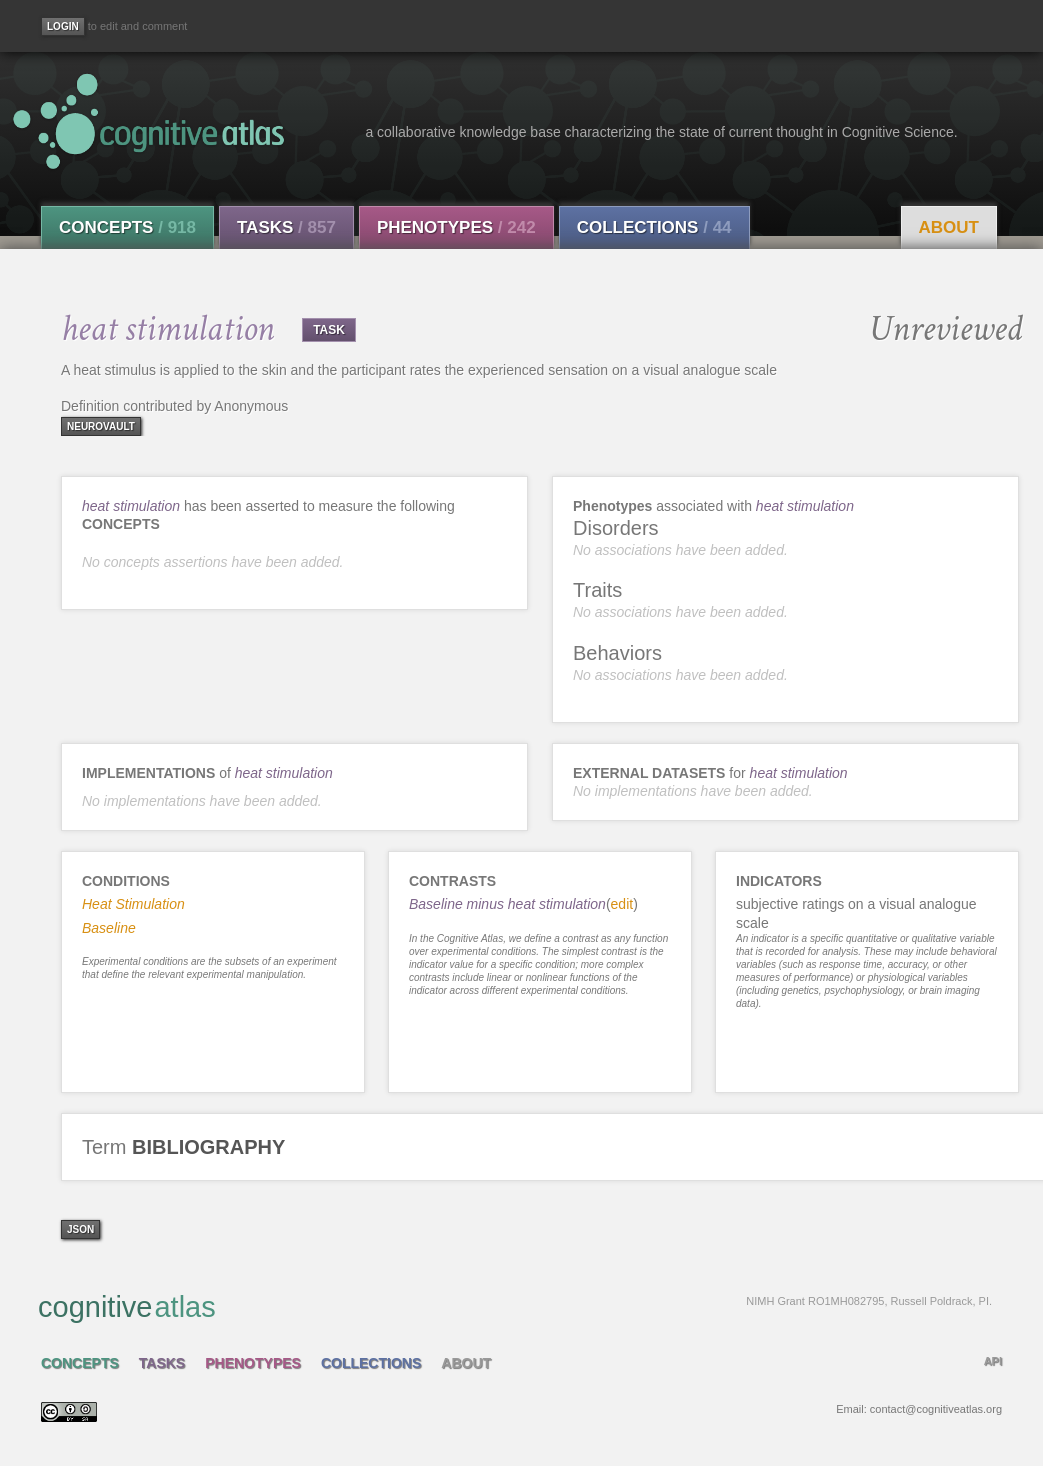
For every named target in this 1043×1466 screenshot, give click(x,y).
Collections (654, 227)
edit (622, 904)
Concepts (127, 227)
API (993, 1361)
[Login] (63, 26)
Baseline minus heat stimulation (507, 904)
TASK (329, 330)
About (949, 227)
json (80, 1229)
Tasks (286, 227)
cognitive (515, 1306)
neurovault (101, 426)
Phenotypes (456, 227)
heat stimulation (131, 506)
